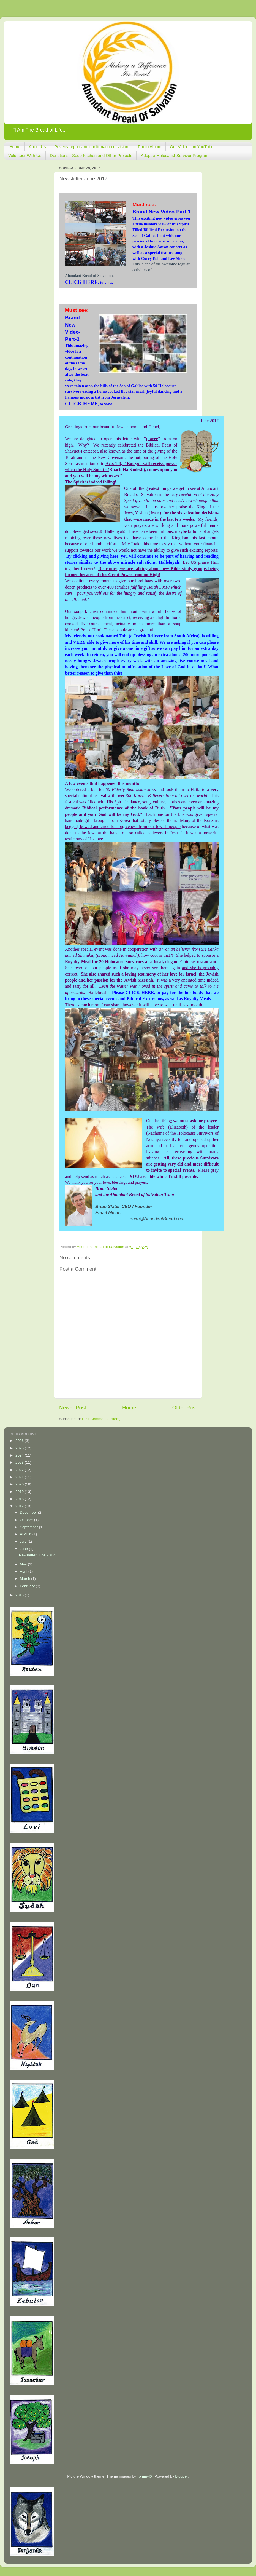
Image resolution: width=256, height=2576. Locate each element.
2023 (20, 1462)
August (26, 1534)
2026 (20, 1441)
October (27, 1520)
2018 (20, 1499)
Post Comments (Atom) (101, 1419)
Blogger (181, 2476)
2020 (20, 1484)
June (24, 1549)
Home (14, 146)
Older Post (184, 1407)
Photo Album (149, 146)
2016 (20, 1595)
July (24, 1541)
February (28, 1586)
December (29, 1512)
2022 (20, 1470)
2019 (20, 1492)
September (29, 1527)
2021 (20, 1477)
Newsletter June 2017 (37, 1555)
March (25, 1578)
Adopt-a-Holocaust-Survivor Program (174, 155)
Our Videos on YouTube (191, 146)
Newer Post (72, 1407)
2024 (20, 1455)
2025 (20, 1448)
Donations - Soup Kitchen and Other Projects (91, 155)
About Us (37, 146)
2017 (20, 1506)
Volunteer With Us (24, 155)
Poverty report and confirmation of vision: (91, 146)
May (24, 1564)
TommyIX (144, 2476)
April (24, 1571)
